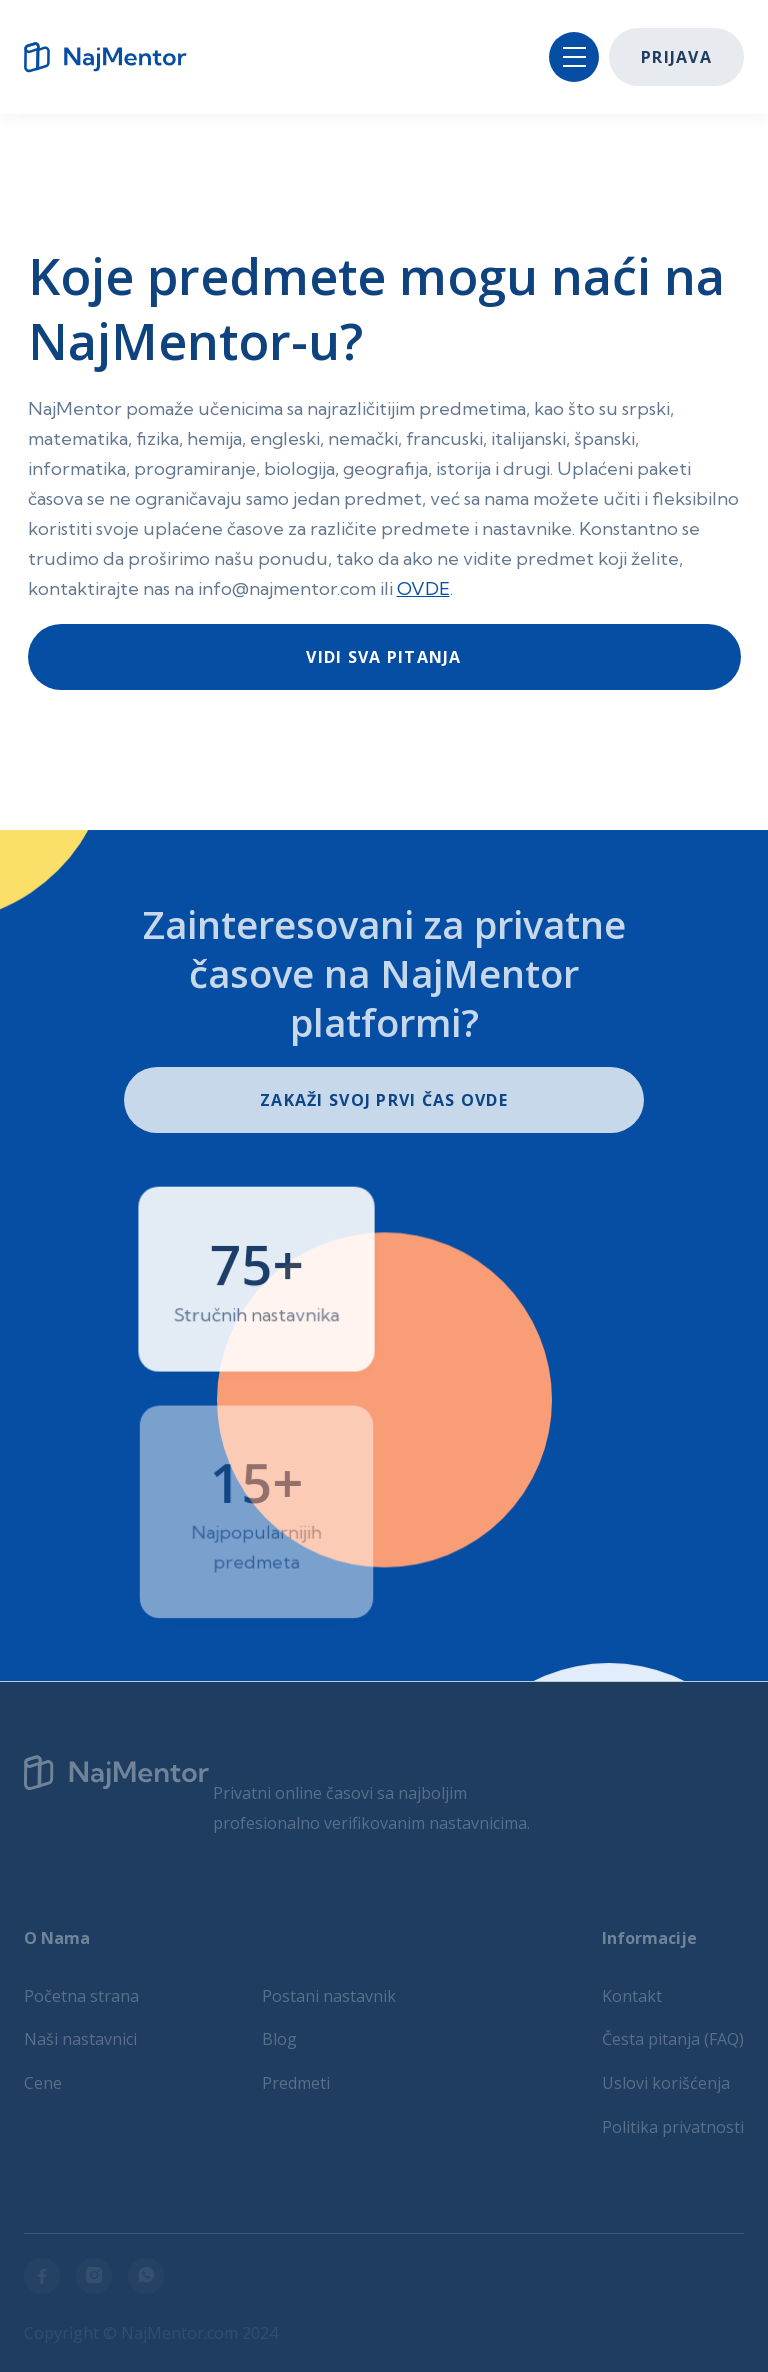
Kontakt (632, 1996)
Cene (43, 2083)
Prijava (676, 57)
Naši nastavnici (80, 2039)
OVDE (423, 588)
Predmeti (296, 2083)
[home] (114, 57)
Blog (279, 2039)
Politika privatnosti (673, 2127)
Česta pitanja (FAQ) (673, 2039)
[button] (574, 57)
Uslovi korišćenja (666, 2083)
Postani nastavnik (329, 1996)
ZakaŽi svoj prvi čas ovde (384, 1100)
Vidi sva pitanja (383, 657)
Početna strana (81, 1996)
